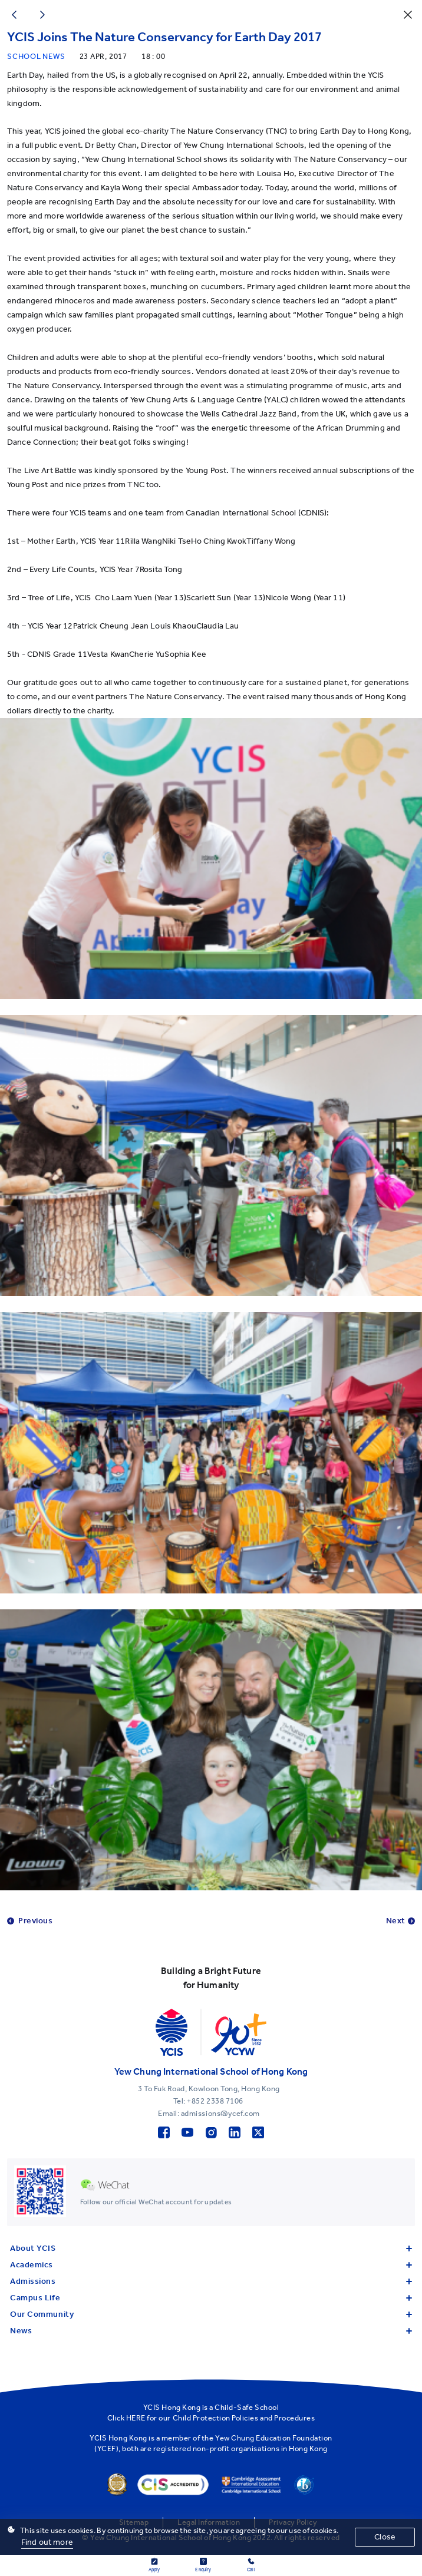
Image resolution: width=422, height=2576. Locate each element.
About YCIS (211, 2248)
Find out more (47, 2542)
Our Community (211, 2314)
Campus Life (211, 2298)
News (211, 2331)
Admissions (211, 2281)
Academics (211, 2265)
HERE (136, 2417)
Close (384, 2537)
